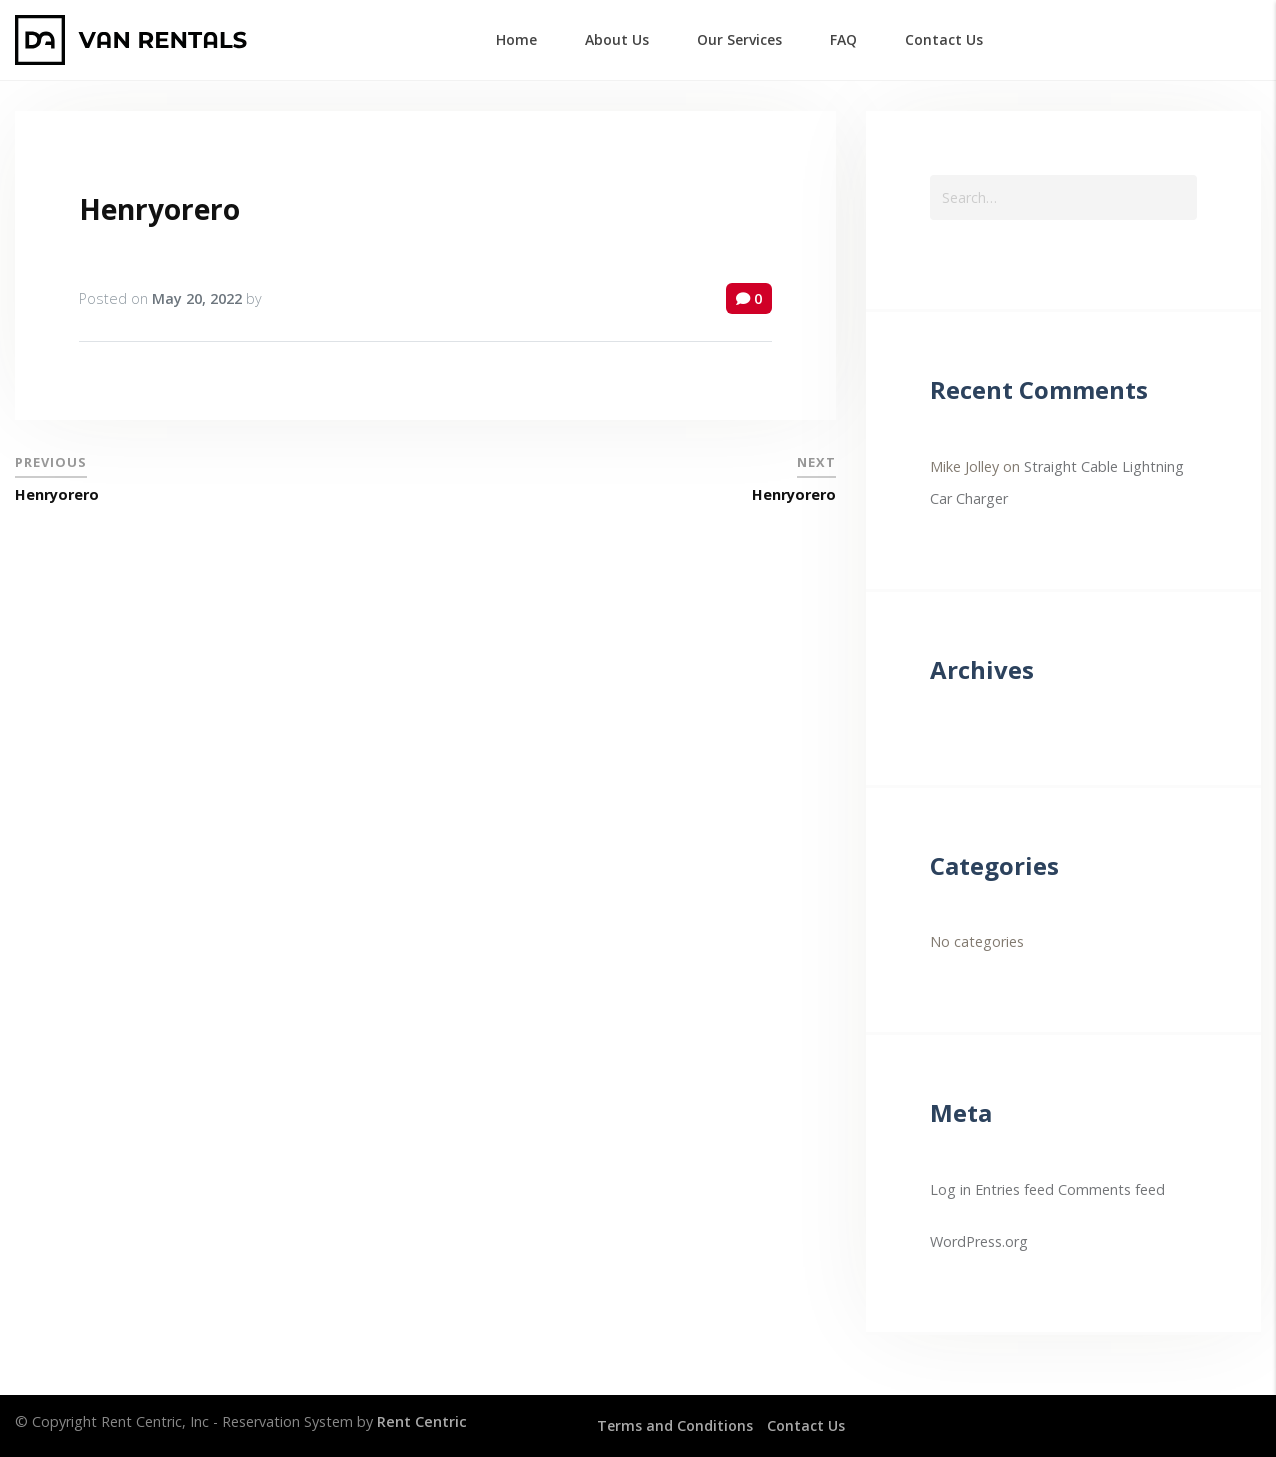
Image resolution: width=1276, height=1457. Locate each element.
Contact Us (807, 1425)
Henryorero (159, 209)
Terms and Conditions (675, 1425)
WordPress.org (979, 1241)
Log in (950, 1189)
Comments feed (1111, 1189)
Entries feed (1014, 1189)
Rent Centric (422, 1421)
